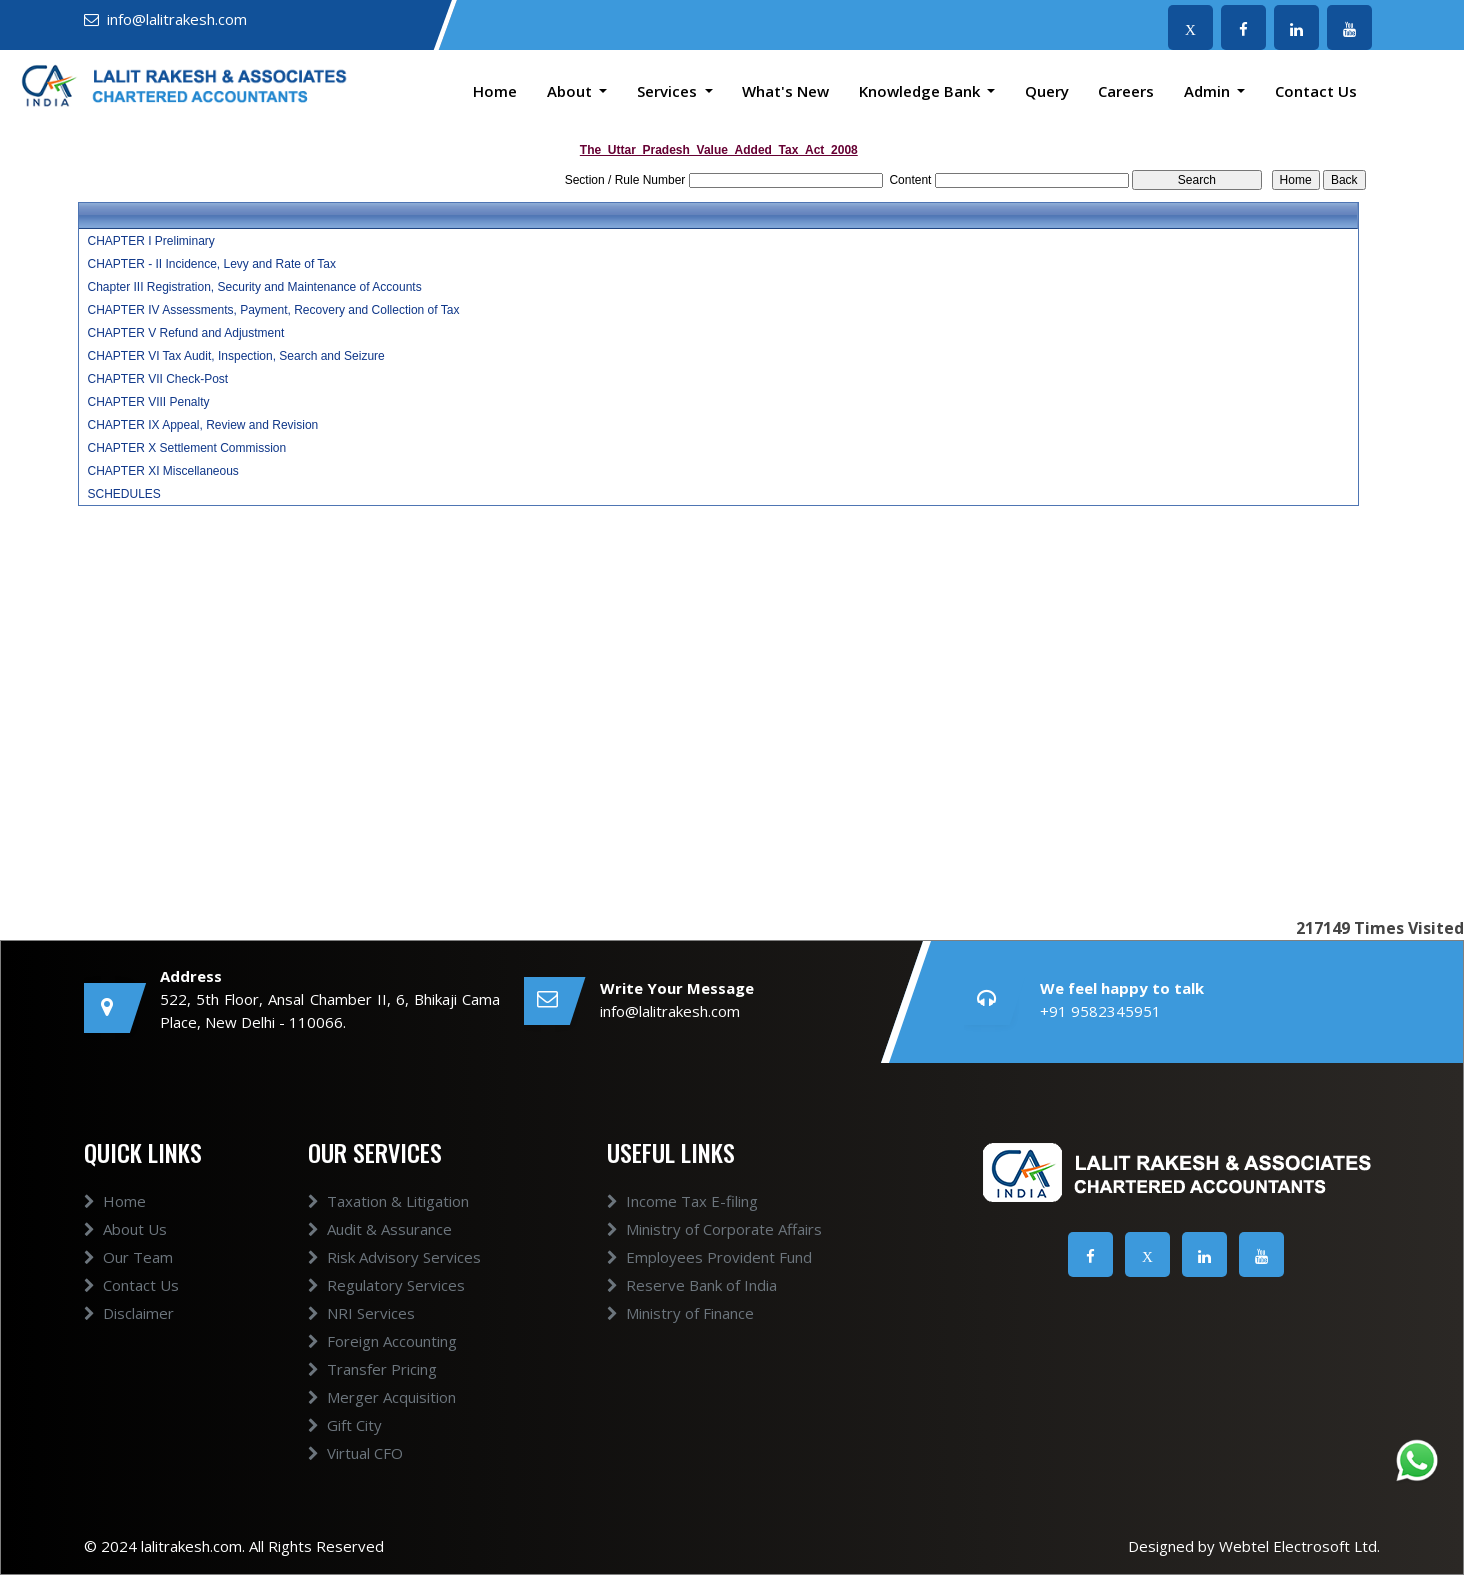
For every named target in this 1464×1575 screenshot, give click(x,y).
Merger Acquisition (382, 1397)
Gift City (345, 1425)
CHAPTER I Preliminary (150, 241)
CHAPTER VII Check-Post (157, 379)
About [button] (571, 91)
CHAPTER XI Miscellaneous (162, 471)
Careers (1126, 91)
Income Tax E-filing (682, 1201)
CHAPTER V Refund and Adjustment (185, 333)
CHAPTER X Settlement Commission (186, 448)
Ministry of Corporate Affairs (714, 1229)
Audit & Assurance (380, 1229)
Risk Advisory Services (394, 1257)
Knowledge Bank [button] (921, 91)
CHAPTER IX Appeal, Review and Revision (202, 425)
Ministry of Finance (680, 1313)
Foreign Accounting (382, 1341)
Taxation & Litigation (388, 1201)
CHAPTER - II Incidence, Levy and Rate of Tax (211, 264)
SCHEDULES (123, 494)
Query (1047, 91)
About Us (125, 1229)
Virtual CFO (355, 1453)
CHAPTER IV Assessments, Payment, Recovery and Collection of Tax (273, 310)
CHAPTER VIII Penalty (148, 402)
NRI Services (361, 1313)
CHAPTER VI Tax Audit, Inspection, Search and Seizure (235, 356)
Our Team (128, 1257)
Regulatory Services (386, 1285)
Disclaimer (129, 1313)
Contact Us (1316, 91)
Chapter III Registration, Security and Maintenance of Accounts (254, 287)
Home (495, 91)
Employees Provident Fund (709, 1257)
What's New (785, 91)
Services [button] (669, 91)
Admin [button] (1209, 91)
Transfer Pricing (372, 1369)
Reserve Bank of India (692, 1285)
